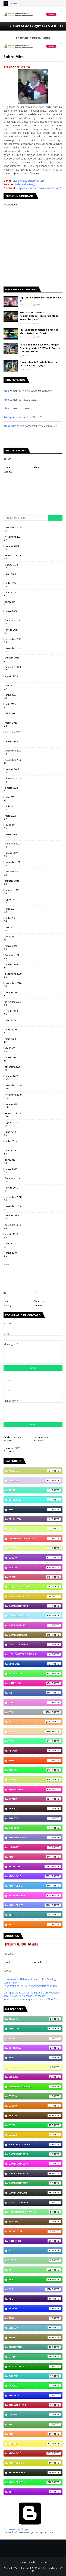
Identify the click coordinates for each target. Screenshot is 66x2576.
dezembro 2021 (13, 862)
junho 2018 (11, 1252)
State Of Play (35, 2366)
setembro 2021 (13, 890)
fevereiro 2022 (12, 843)
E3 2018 (35, 1548)
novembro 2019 (13, 1094)
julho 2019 (10, 1131)
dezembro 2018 (13, 1197)
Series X (35, 1770)
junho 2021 (11, 918)
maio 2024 (10, 592)
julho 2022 (10, 797)
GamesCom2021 (35, 1634)
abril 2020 (10, 1048)
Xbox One (35, 1876)
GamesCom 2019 (35, 1605)
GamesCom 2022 (35, 1625)
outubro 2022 (12, 769)
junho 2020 (11, 1029)
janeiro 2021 (11, 964)
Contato (43, 2562)
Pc (35, 1721)
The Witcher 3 (35, 1837)
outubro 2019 (12, 1104)
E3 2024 (35, 2134)
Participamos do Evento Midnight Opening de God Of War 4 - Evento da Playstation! (40, 348)
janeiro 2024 (11, 629)
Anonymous (11, 417)
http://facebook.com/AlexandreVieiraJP (38, 188)
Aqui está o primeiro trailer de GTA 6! (40, 299)
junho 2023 (11, 694)
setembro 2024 (13, 555)
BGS (35, 1509)
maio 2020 (10, 1038)
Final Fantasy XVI (35, 1586)
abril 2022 (10, 825)
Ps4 (35, 1731)
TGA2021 (35, 1808)
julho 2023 (10, 685)
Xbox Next (35, 1866)
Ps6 (35, 1741)
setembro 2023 (13, 666)
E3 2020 (35, 1567)
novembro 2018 (13, 1206)
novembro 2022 (13, 759)
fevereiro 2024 (12, 620)
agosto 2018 (11, 1234)
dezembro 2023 (13, 639)
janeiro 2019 (11, 1187)
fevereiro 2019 (12, 1178)
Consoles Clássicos (35, 1538)
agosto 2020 (11, 1011)
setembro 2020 (13, 1001)
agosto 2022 (11, 787)
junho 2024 (11, 583)
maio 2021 (10, 927)
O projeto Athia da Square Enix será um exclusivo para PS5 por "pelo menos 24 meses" (32, 1994)
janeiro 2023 (11, 741)
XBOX (35, 1856)
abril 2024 (10, 601)
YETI (35, 1914)
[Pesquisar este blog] (26, 518)
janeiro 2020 (11, 1076)
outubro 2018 (12, 1215)
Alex (6, 390)
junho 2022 (11, 806)
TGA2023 (35, 1818)
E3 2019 (35, 1557)
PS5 (35, 1712)
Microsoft (35, 1673)
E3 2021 (35, 1577)
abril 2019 (10, 1159)
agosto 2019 (11, 1122)
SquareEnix (35, 1789)
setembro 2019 (13, 1113)
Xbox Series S (35, 1895)
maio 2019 (10, 1150)
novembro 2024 (13, 536)
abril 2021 (10, 936)
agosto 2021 (11, 899)
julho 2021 (10, 908)
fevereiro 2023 (12, 732)
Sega (35, 1760)
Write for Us (40, 1962)
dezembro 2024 (13, 527)
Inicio (23, 2562)
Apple (35, 1490)
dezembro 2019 (13, 1085)
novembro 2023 (13, 648)
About (37, 467)
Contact (8, 471)
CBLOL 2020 (35, 1519)
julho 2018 (10, 1243)
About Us (39, 1301)
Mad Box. (35, 1663)
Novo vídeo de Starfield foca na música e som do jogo (38, 363)
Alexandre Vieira (14, 426)
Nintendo (35, 1683)
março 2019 (11, 1169)
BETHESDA (35, 1499)
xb (35, 1924)
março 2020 (11, 1057)
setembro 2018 (13, 1224)
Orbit (35, 1702)
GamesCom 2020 (35, 1615)
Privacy (7, 1305)
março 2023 (11, 722)
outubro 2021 (12, 880)
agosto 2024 (11, 564)
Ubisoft (35, 1847)
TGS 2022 (35, 1827)
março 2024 (11, 611)
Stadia (35, 1798)
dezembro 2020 (13, 973)
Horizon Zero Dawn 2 (35, 1654)
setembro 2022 (13, 778)
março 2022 (11, 834)
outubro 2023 (12, 657)
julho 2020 (10, 1020)
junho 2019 (11, 1141)
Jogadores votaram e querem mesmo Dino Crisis (31, 1999)
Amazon (35, 1470)
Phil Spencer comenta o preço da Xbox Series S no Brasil (39, 331)
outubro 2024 (12, 546)
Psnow (35, 1750)
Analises (35, 1480)
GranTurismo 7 (35, 1644)
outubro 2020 (12, 992)
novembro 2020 (13, 983)
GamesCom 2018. (35, 1596)
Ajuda (32, 2562)
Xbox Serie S (35, 1885)
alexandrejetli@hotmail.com (29, 180)
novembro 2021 (13, 871)
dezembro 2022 (13, 750)
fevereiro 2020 (12, 1066)
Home (7, 467)
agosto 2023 (11, 676)
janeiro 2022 (11, 852)
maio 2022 (10, 815)
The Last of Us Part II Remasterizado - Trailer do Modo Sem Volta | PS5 (39, 316)
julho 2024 (10, 573)
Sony (35, 1779)
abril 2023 (10, 713)
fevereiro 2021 (12, 955)
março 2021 (11, 945)
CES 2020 (35, 1528)
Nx (35, 1692)
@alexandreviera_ (24, 184)
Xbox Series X (35, 1905)
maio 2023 (10, 704)
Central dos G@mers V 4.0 (33, 26)
